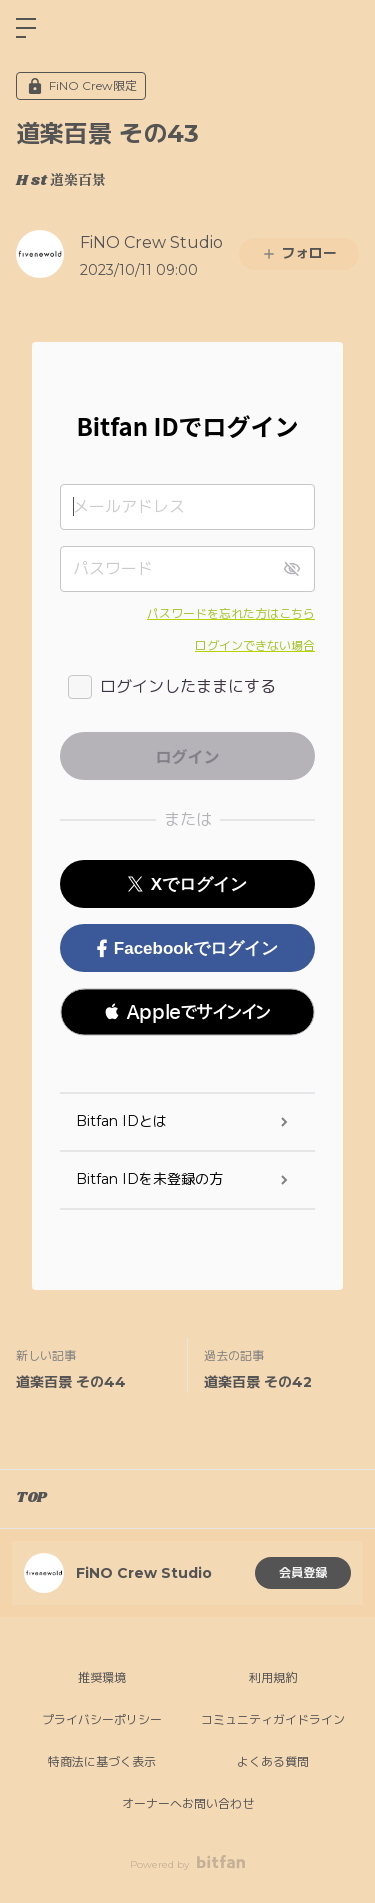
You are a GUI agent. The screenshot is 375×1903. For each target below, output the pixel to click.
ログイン (343, 28)
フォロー (299, 253)
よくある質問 (273, 1761)
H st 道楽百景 (61, 181)
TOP (31, 1498)
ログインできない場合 (255, 645)
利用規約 (273, 1677)
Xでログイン (187, 884)
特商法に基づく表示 (102, 1761)
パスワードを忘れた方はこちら (231, 613)
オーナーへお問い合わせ (188, 1803)
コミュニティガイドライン (273, 1719)
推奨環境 (102, 1677)
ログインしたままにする (188, 686)
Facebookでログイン (187, 948)
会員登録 (303, 1572)
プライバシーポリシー (102, 1719)
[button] (187, 1012)
